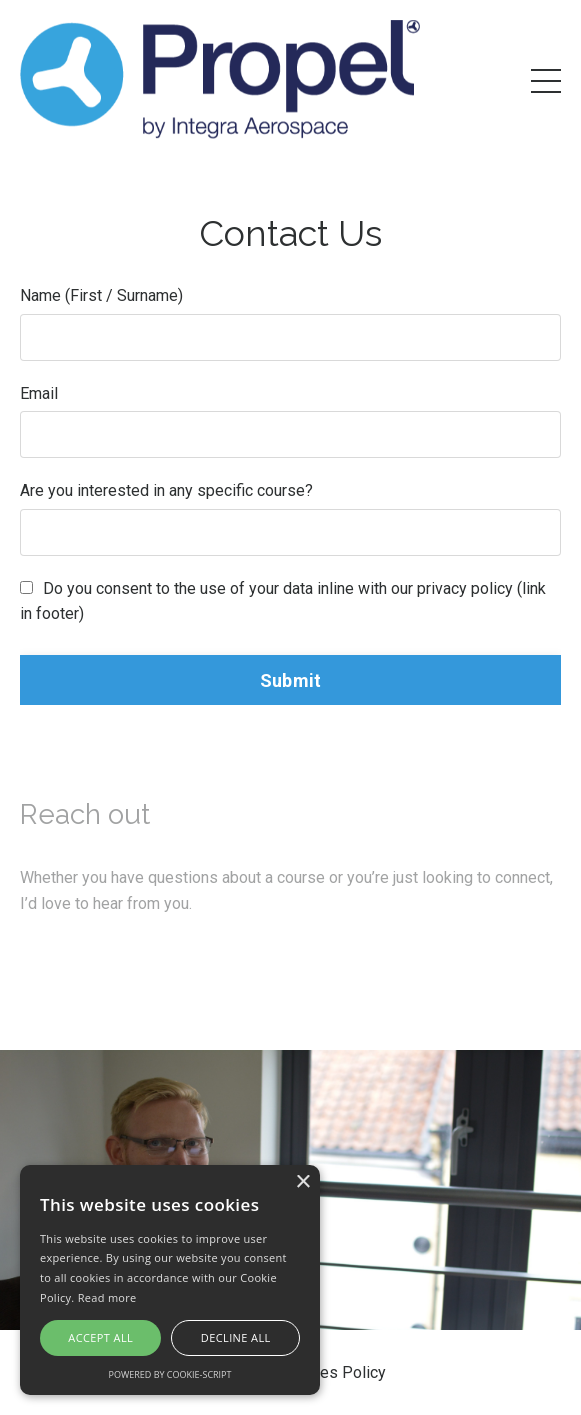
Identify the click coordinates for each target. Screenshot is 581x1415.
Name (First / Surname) (101, 295)
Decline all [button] (236, 1337)
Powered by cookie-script (170, 1374)
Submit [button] (291, 680)
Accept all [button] (100, 1337)
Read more (107, 1297)
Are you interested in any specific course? (166, 490)
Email (39, 393)
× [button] (302, 1182)
